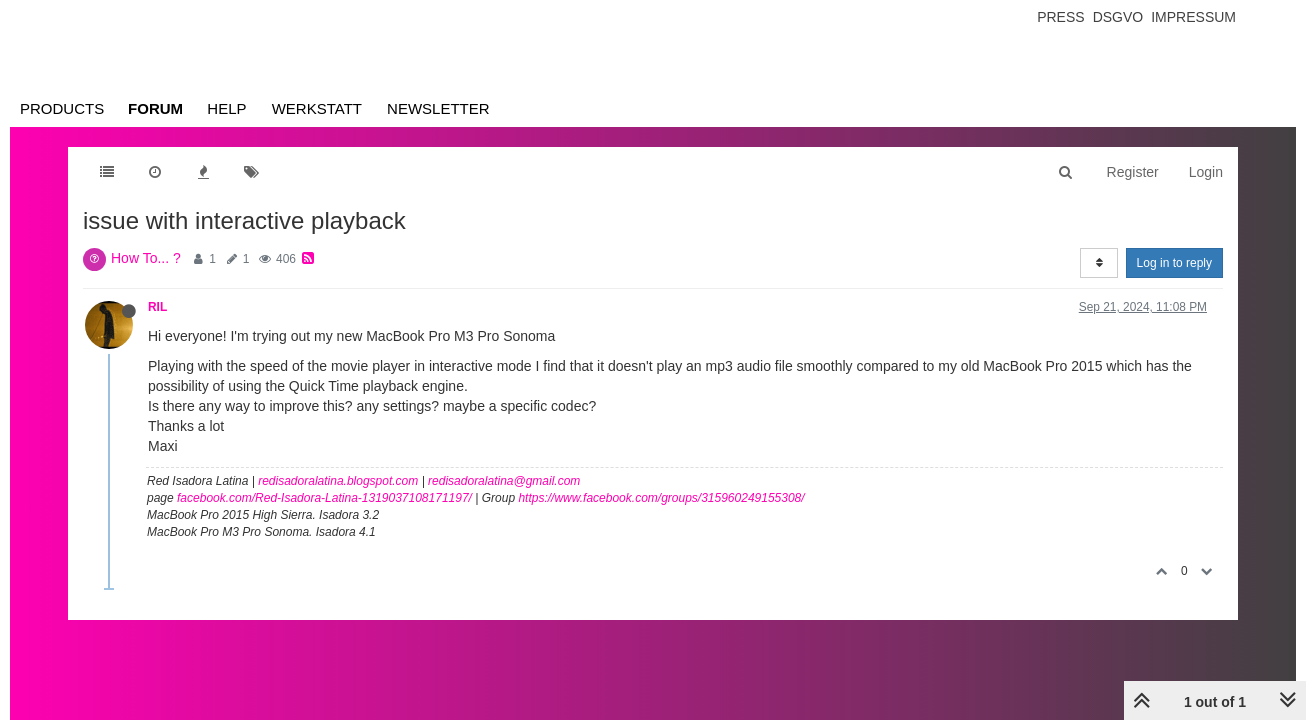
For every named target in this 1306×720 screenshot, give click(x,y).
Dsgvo (1118, 17)
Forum (155, 108)
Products (62, 108)
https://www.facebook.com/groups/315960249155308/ (661, 498)
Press (1060, 17)
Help (226, 108)
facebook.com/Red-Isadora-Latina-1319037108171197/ (324, 498)
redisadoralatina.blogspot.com (338, 481)
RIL (157, 307)
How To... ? (146, 258)
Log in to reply (1174, 263)
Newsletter (438, 108)
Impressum (1193, 17)
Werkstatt (317, 108)
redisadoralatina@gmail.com (504, 481)
